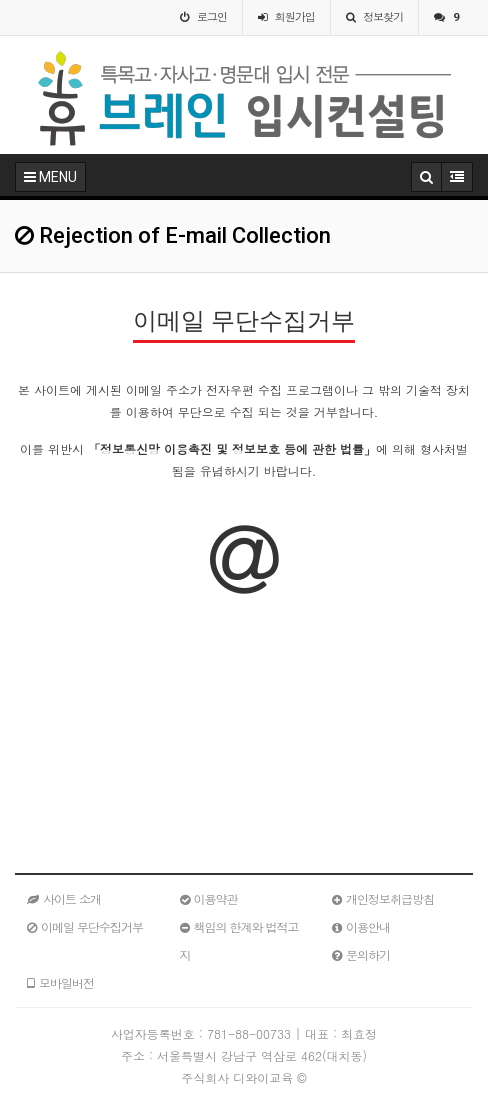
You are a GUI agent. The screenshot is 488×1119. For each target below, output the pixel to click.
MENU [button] (50, 177)
